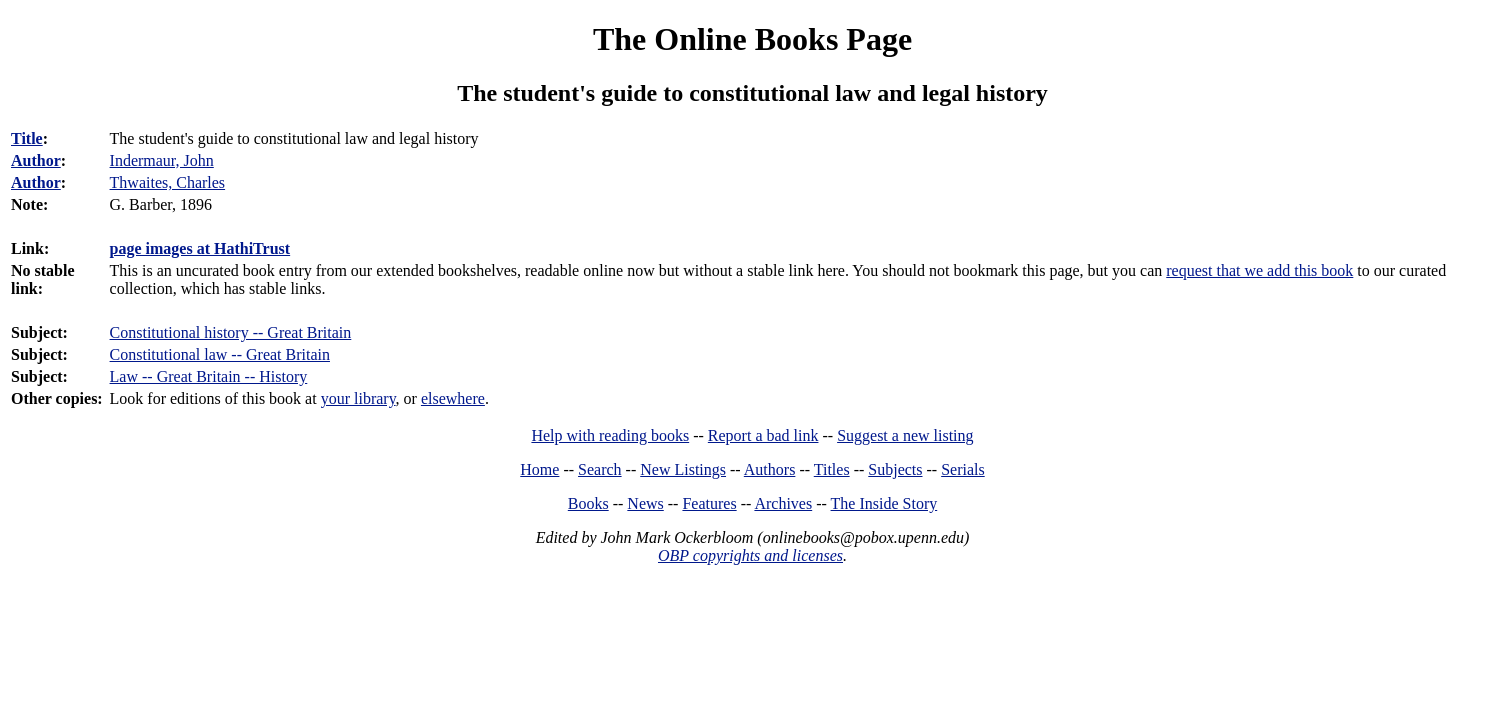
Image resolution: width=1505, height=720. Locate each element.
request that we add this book (1259, 270)
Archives (783, 503)
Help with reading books (610, 435)
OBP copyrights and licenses (750, 555)
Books (588, 503)
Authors (770, 469)
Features (709, 503)
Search (600, 469)
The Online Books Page (752, 39)
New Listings (683, 469)
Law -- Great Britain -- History (209, 376)
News (645, 503)
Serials (963, 469)
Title (27, 138)
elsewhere (453, 398)
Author (36, 160)
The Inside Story (884, 503)
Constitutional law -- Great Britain (220, 354)
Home (539, 469)
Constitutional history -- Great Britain (231, 332)
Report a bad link (763, 435)
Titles (832, 469)
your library (358, 398)
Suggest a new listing (905, 435)
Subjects (895, 469)
